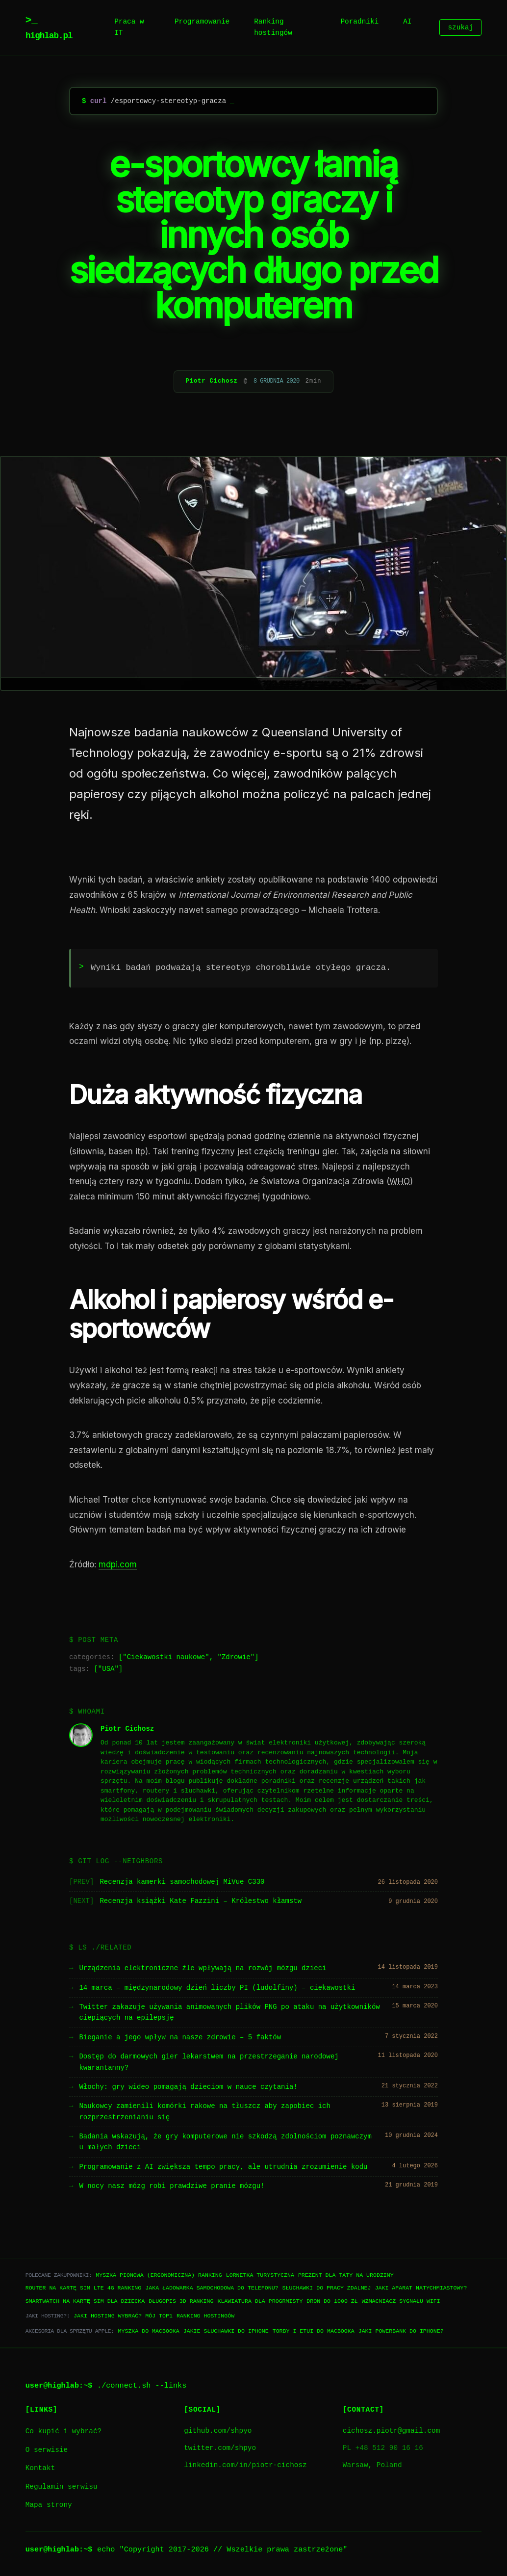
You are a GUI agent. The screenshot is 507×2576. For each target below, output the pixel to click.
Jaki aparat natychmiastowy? (421, 2287)
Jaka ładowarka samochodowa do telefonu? (211, 2287)
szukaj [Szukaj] (460, 27)
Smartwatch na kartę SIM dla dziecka (85, 2301)
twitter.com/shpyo (220, 2448)
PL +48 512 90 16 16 (383, 2448)
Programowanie (202, 21)
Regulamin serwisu (61, 2487)
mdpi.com (118, 1564)
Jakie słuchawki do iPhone (226, 2331)
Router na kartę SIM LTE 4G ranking (83, 2287)
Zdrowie (236, 1657)
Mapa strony (48, 2505)
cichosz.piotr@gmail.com (391, 2431)
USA (108, 1669)
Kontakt (40, 2468)
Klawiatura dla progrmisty (260, 2301)
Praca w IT (129, 27)
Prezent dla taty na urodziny (346, 2275)
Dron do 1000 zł (331, 2301)
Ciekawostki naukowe (166, 1657)
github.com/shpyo (218, 2431)
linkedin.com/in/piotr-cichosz (245, 2465)
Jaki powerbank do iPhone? (401, 2331)
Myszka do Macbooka (148, 2331)
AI (407, 21)
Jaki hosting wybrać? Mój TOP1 (123, 2315)
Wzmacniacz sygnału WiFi (401, 2301)
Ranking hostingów (273, 27)
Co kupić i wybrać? (63, 2431)
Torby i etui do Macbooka (314, 2331)
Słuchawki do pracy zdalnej (326, 2287)
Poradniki (359, 21)
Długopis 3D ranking (181, 2301)
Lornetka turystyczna (260, 2275)
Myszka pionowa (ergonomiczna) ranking (159, 2275)
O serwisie (46, 2450)
